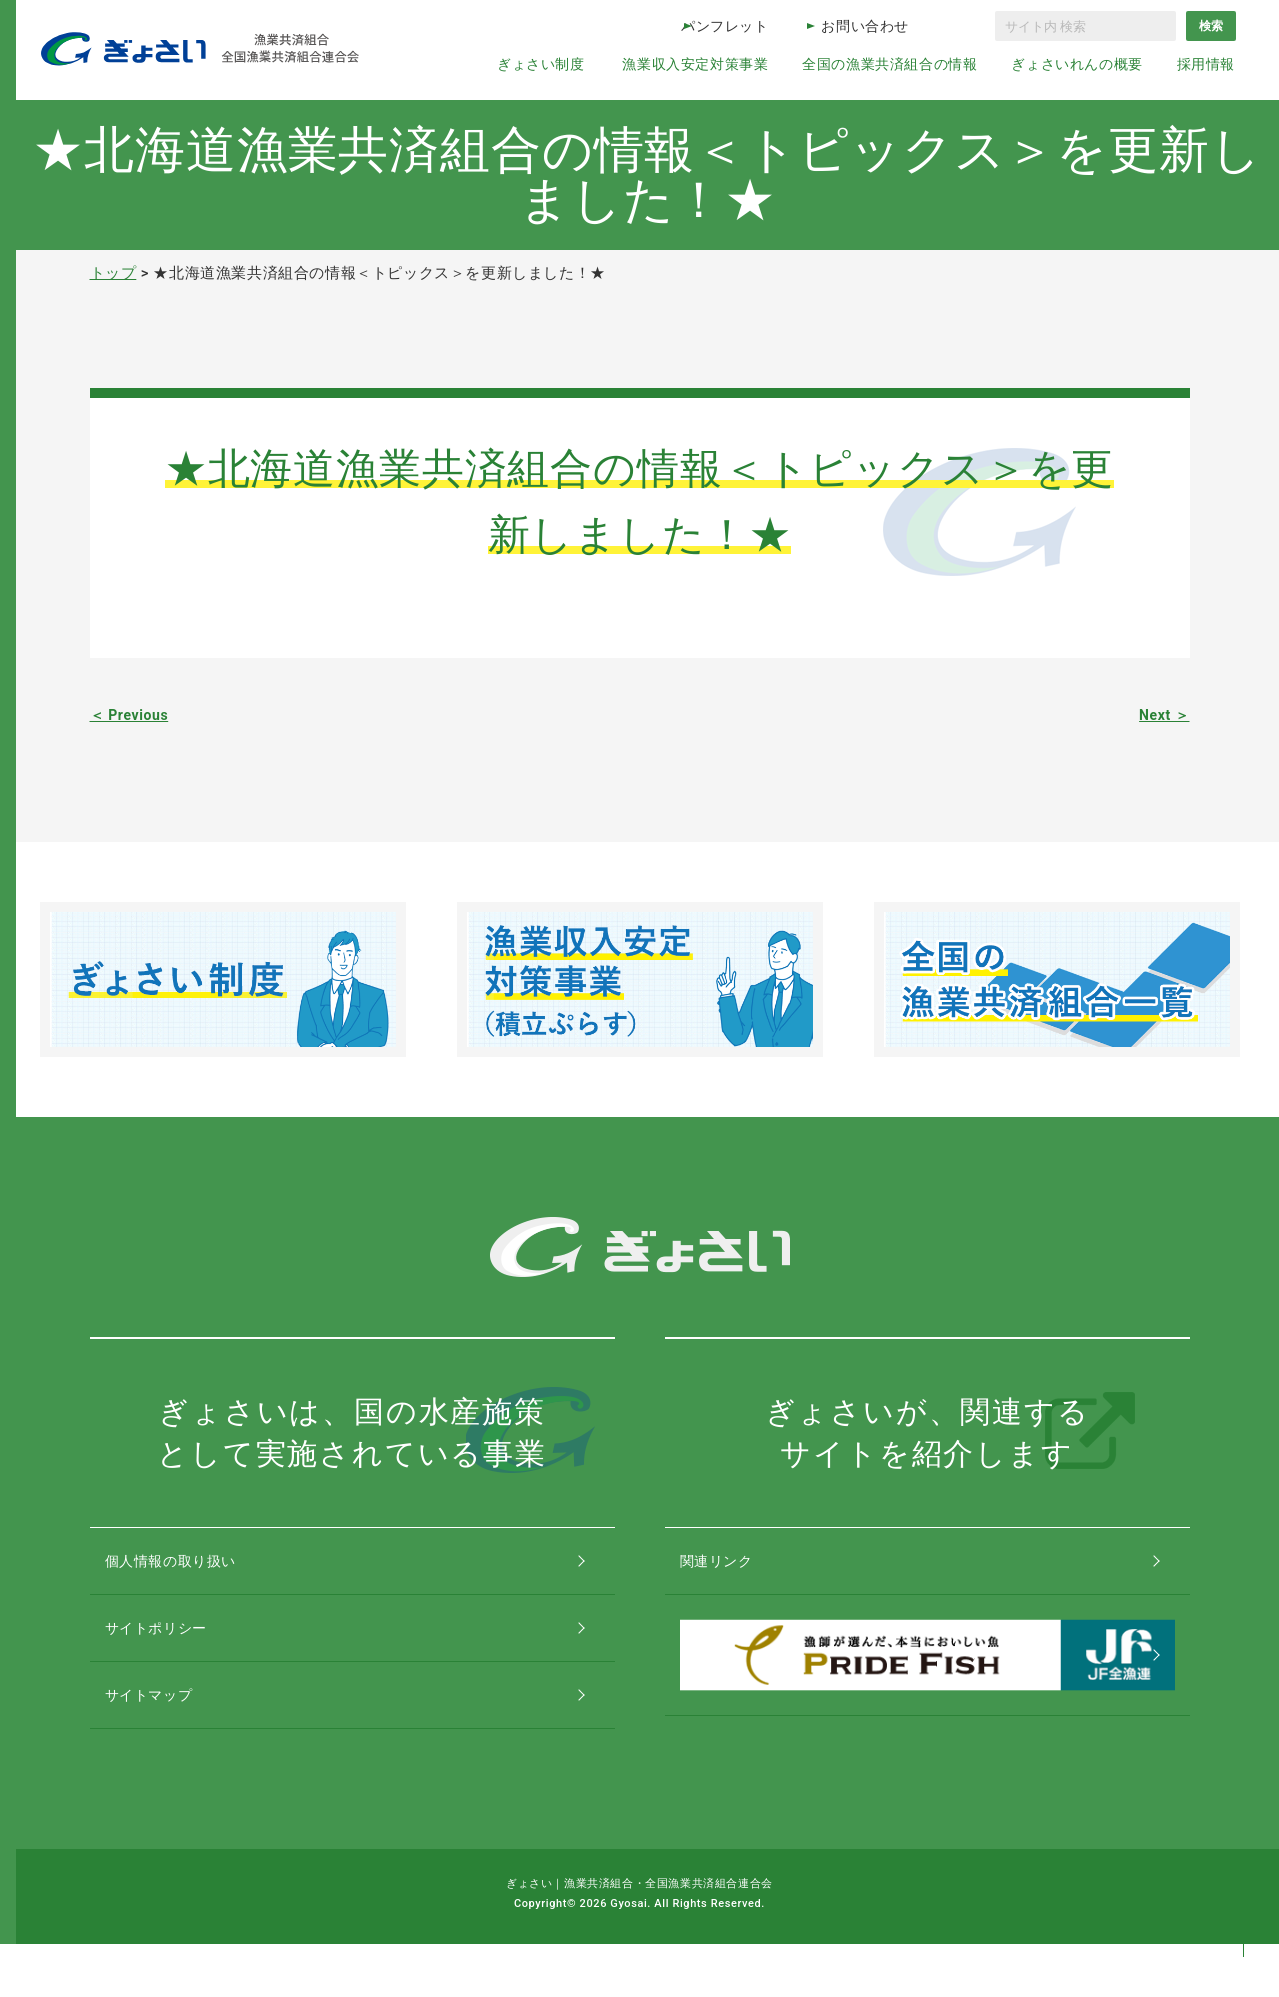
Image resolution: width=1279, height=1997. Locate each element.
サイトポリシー (178, 1654)
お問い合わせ (865, 26)
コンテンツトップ (1243, 1899)
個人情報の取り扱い (194, 1569)
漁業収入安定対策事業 (695, 64)
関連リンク (736, 1569)
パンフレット (725, 26)
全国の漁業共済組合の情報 (889, 64)
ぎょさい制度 (541, 64)
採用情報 (1206, 64)
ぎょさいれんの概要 (1076, 64)
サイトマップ (170, 1738)
